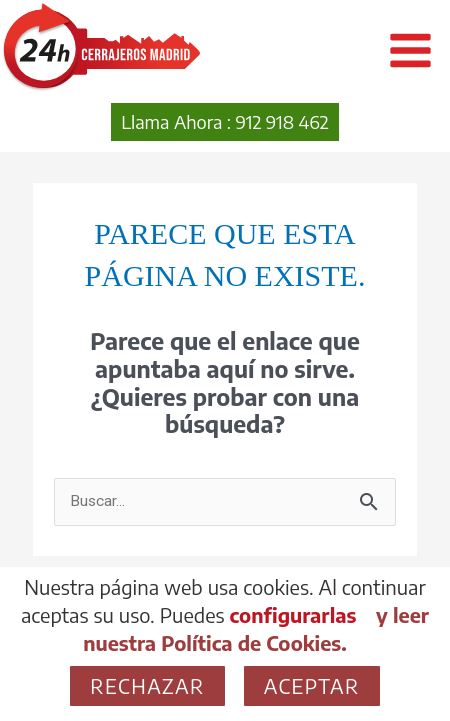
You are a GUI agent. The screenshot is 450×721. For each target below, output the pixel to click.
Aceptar (312, 685)
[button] (225, 122)
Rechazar (147, 685)
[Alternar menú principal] (410, 50)
